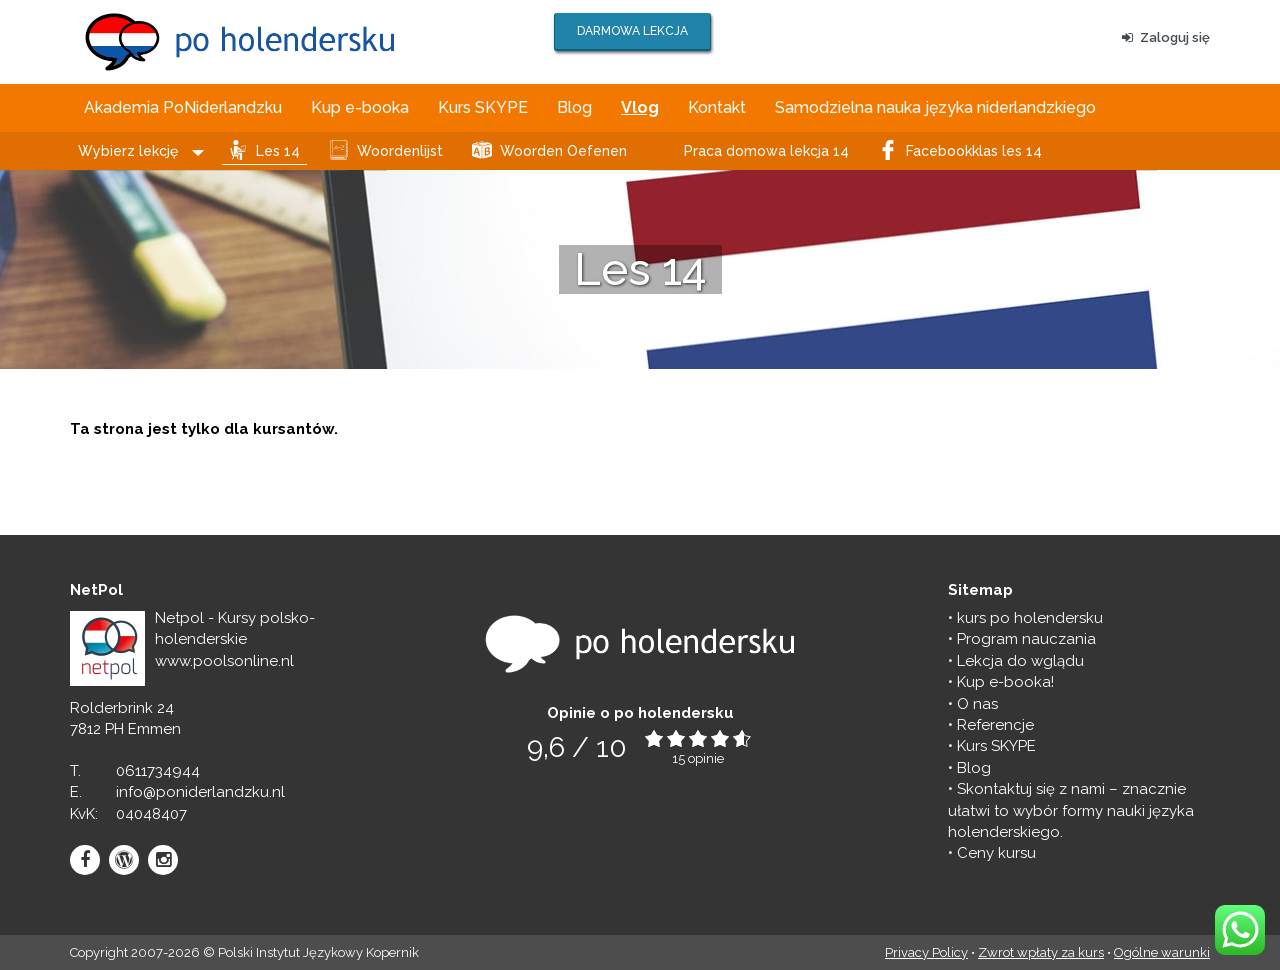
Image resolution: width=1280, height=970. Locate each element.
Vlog (640, 107)
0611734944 (158, 771)
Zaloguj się (1166, 37)
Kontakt (717, 107)
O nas (977, 704)
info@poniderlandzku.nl (200, 792)
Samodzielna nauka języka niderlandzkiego (935, 107)
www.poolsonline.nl (224, 661)
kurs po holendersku (1030, 618)
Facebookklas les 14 (974, 151)
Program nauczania (1026, 639)
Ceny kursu (996, 853)
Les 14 (278, 151)
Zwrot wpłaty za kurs (1041, 952)
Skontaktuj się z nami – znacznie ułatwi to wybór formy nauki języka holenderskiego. (1071, 810)
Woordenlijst (400, 151)
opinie (706, 758)
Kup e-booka (360, 107)
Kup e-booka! (1005, 682)
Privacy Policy (926, 952)
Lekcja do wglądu (1020, 661)
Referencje (995, 725)
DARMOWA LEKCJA (632, 31)
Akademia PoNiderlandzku (183, 107)
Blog (574, 107)
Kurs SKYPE (483, 107)
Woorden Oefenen (563, 151)
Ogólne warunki (1162, 952)
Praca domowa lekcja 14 (766, 151)
